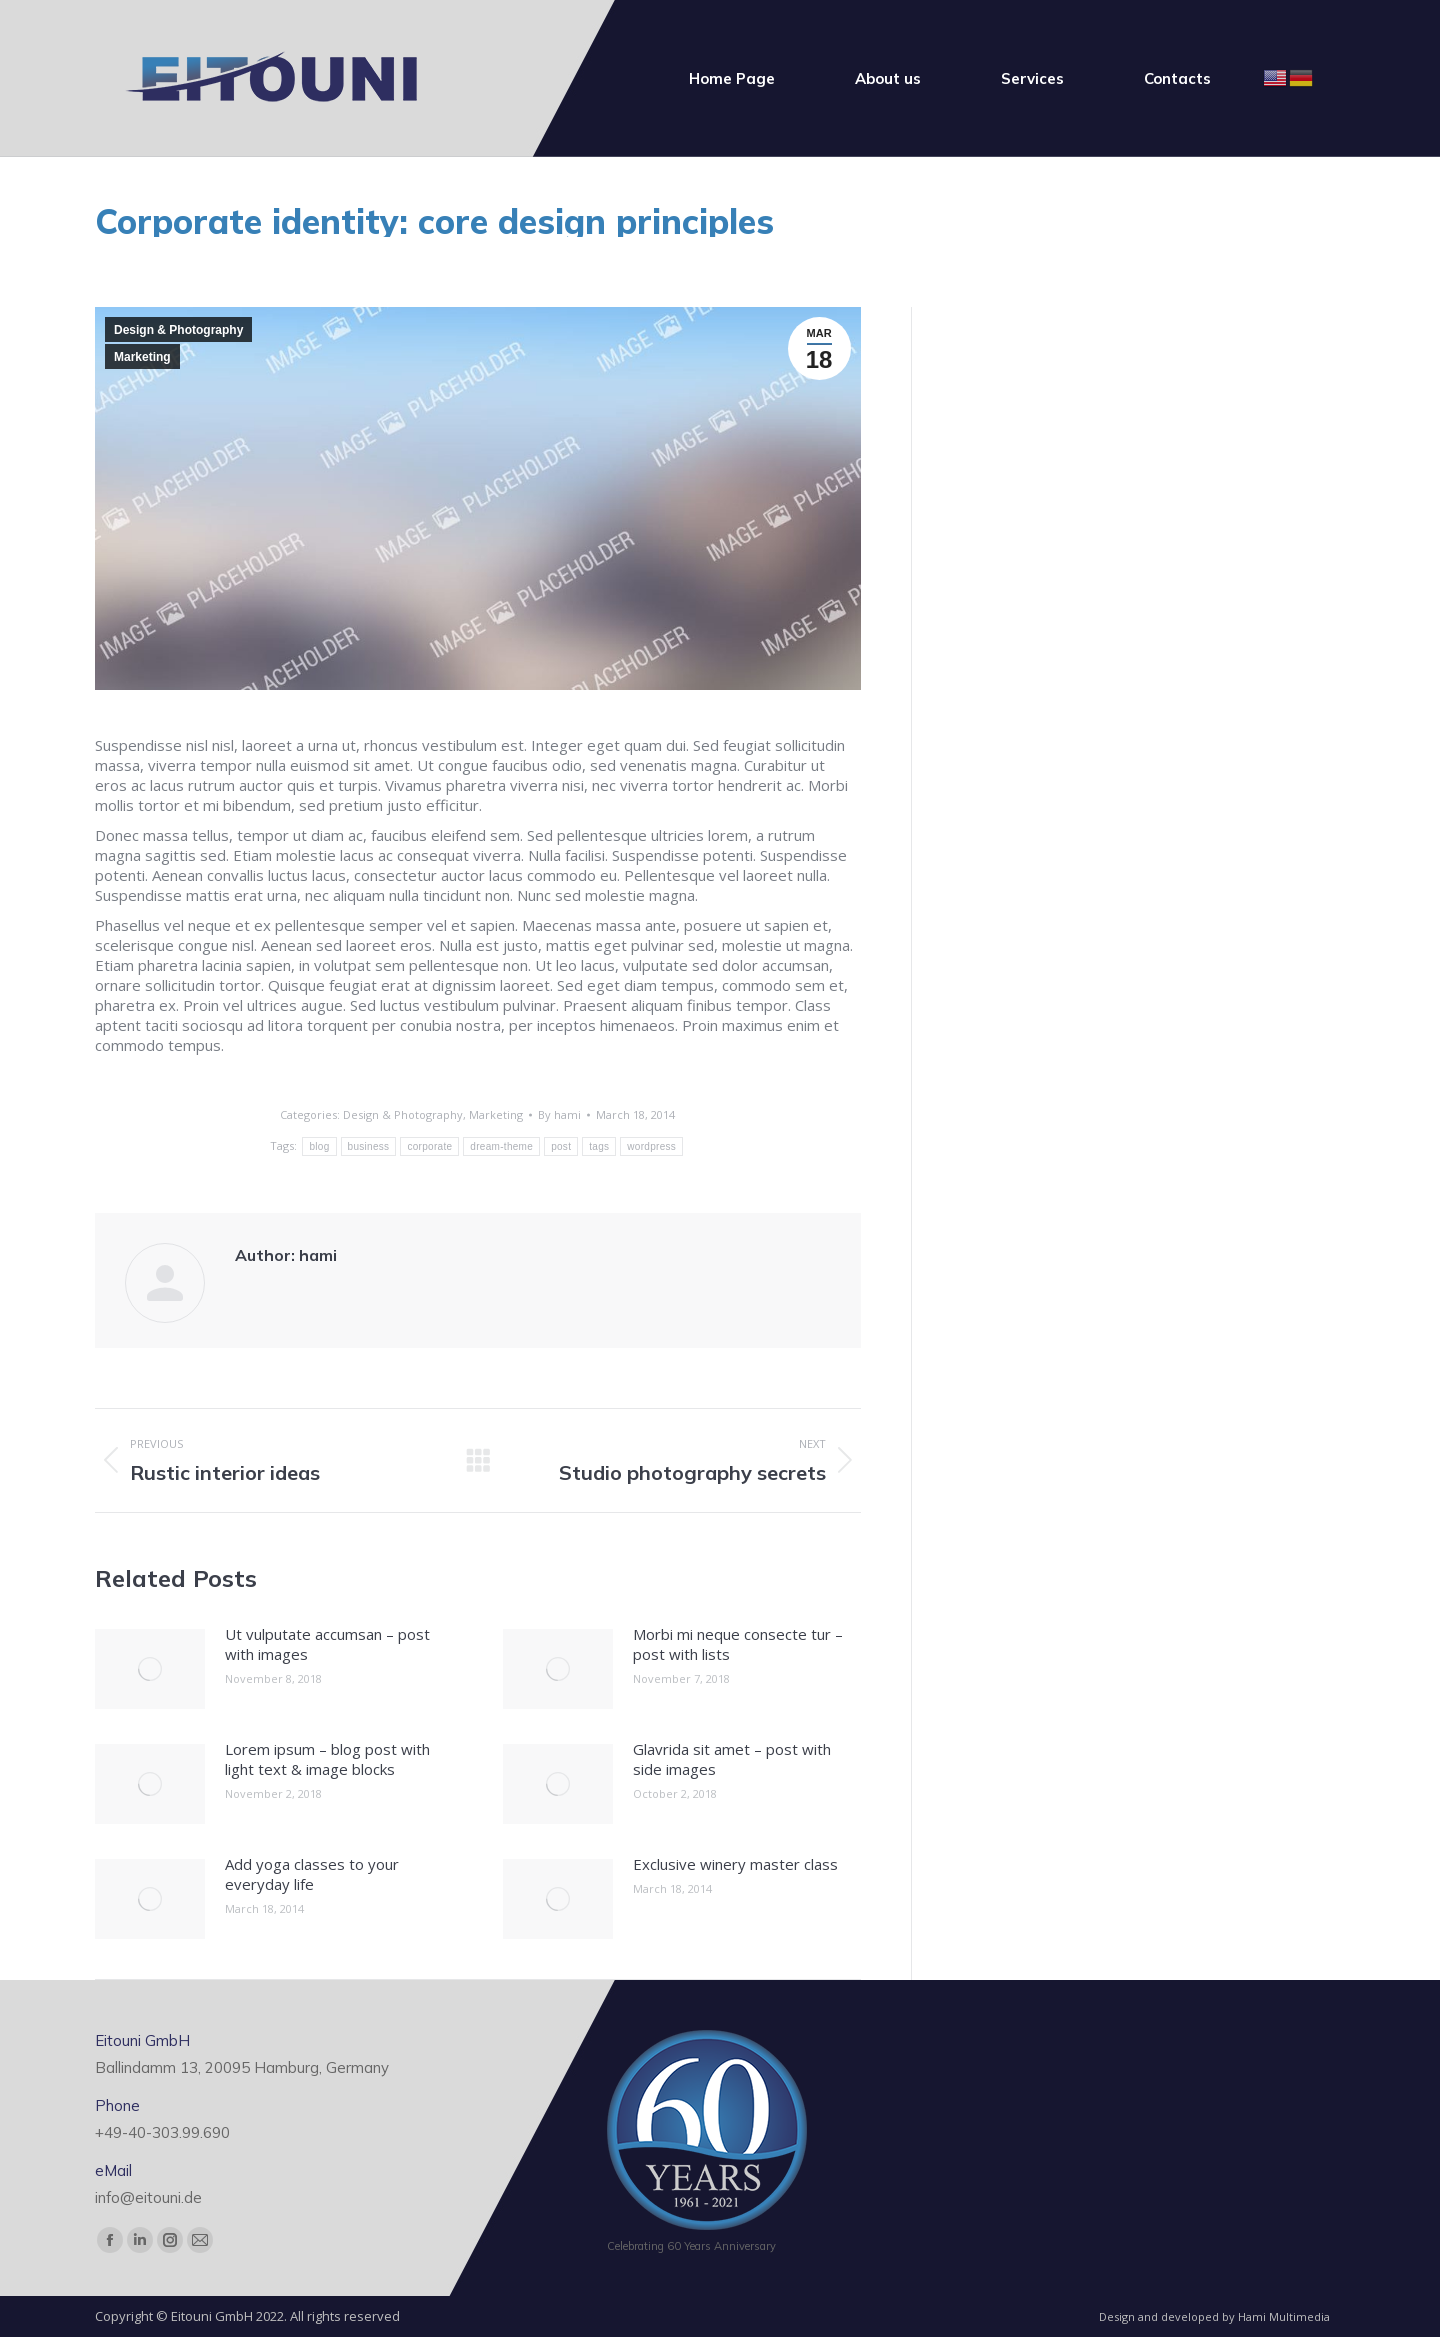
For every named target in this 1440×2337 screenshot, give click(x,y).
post (561, 1146)
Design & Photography (178, 330)
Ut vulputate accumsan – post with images (327, 1644)
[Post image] (150, 1669)
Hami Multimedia (1284, 2316)
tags (599, 1146)
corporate (429, 1146)
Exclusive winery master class (735, 1864)
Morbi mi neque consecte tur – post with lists (738, 1644)
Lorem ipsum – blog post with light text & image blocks (327, 1759)
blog (319, 1146)
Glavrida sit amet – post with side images (732, 1759)
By (559, 1114)
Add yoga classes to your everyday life (312, 1874)
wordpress (651, 1146)
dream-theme (501, 1146)
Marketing (142, 357)
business (369, 1146)
